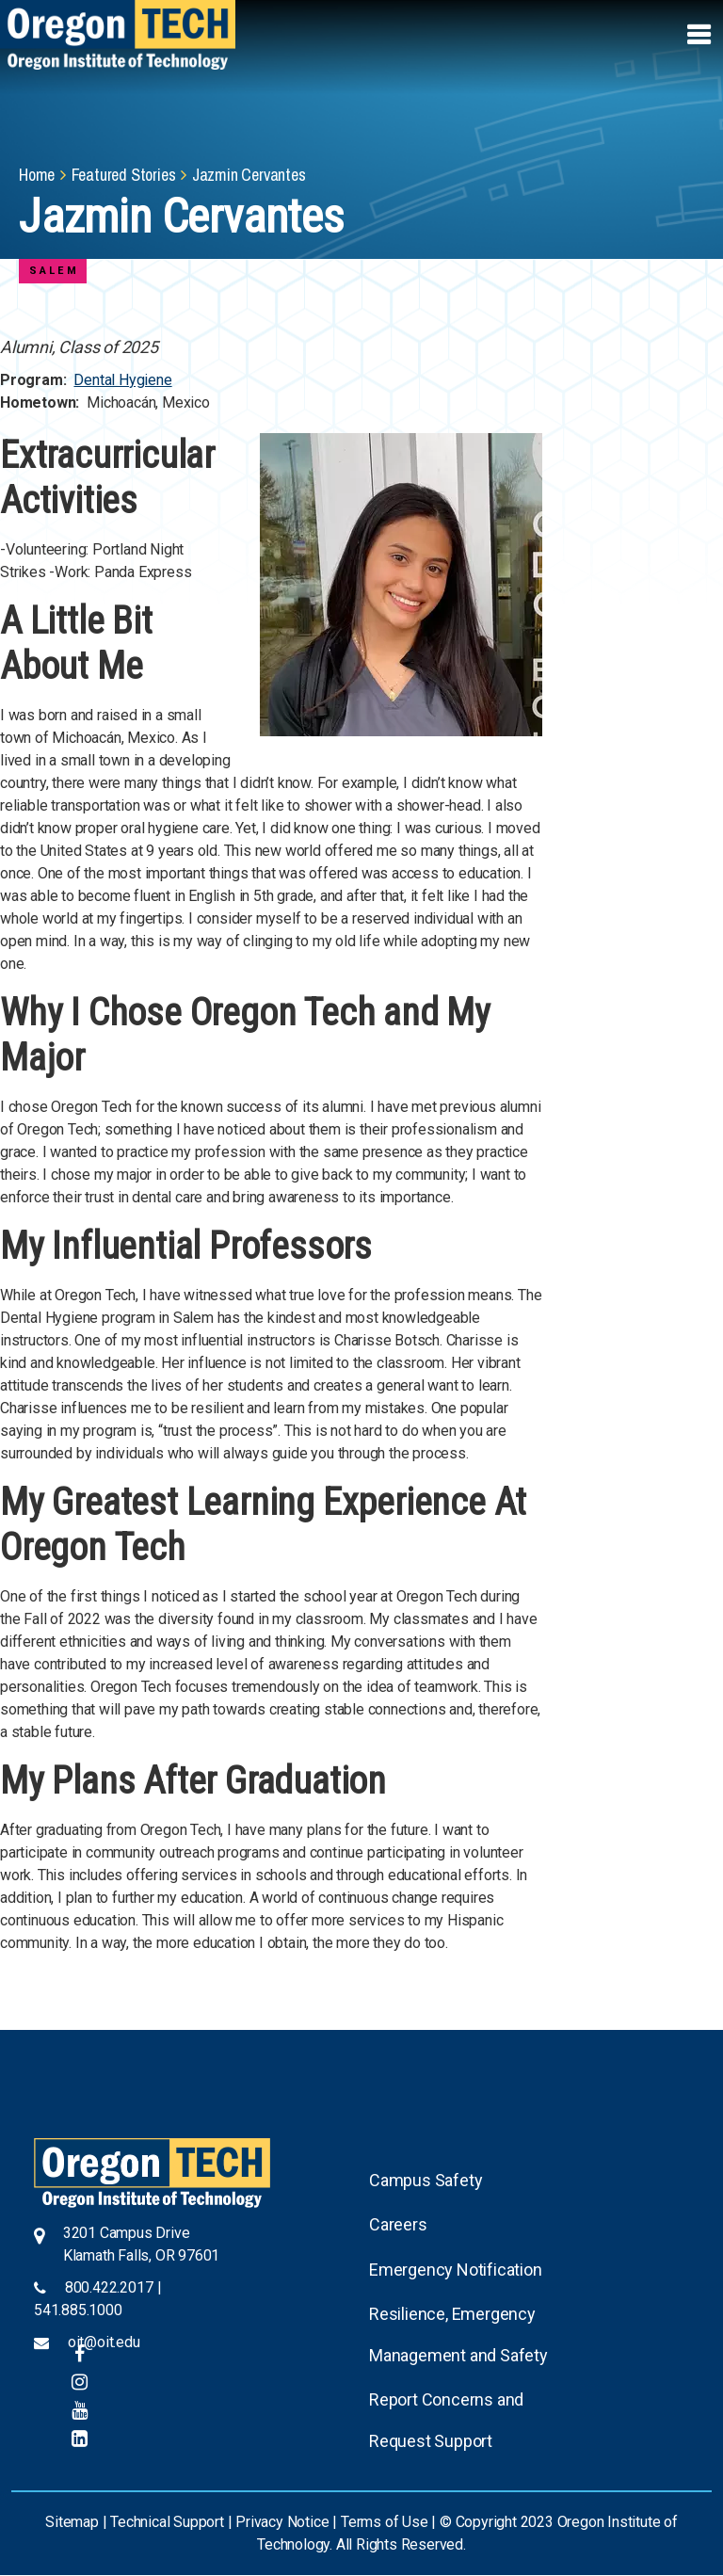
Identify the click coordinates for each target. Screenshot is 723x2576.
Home (37, 174)
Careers (398, 2224)
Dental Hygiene (122, 380)
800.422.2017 (109, 2287)
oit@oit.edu (104, 2342)
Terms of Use (384, 2522)
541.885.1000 (78, 2310)
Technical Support (167, 2522)
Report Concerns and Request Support (446, 2420)
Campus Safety (425, 2180)
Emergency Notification (455, 2269)
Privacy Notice (282, 2522)
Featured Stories (124, 174)
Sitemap (72, 2522)
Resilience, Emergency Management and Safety (458, 2334)
